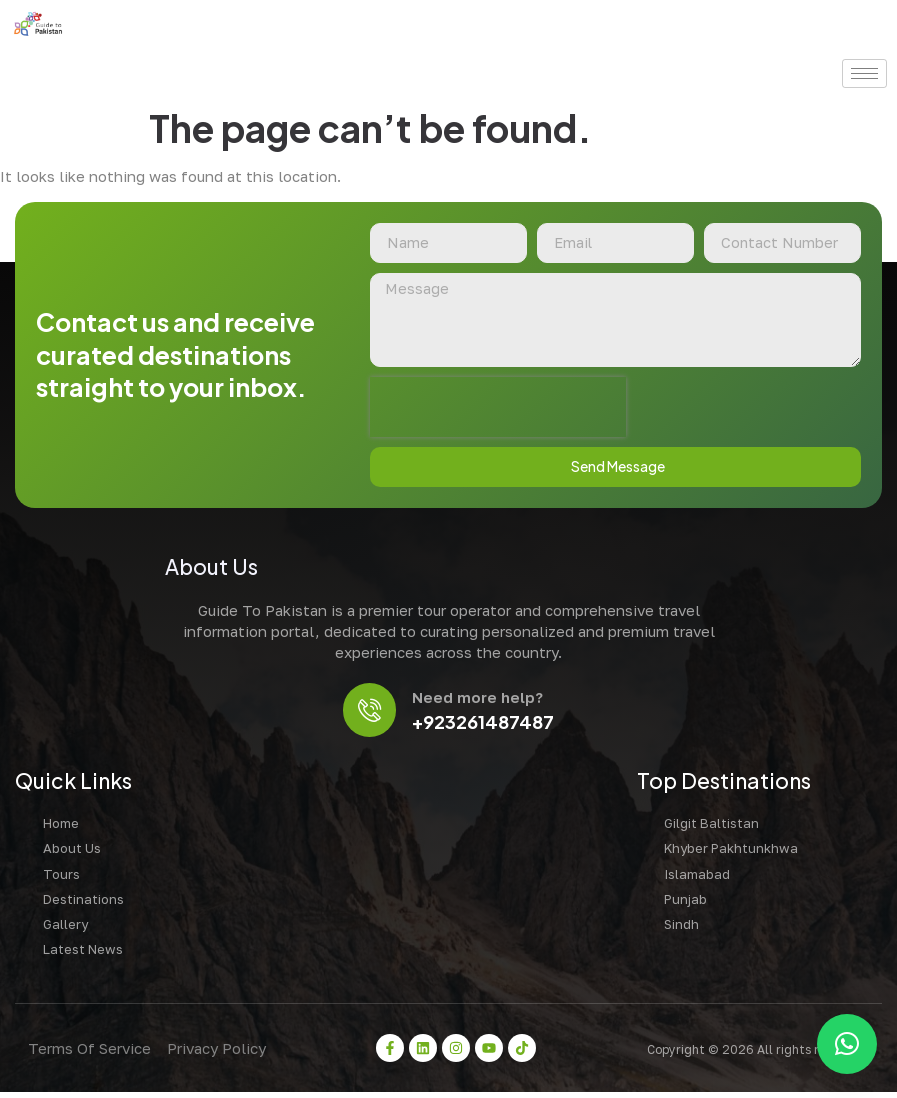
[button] (847, 1044)
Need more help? (479, 701)
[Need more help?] (369, 713)
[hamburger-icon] (864, 73)
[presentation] (497, 409)
